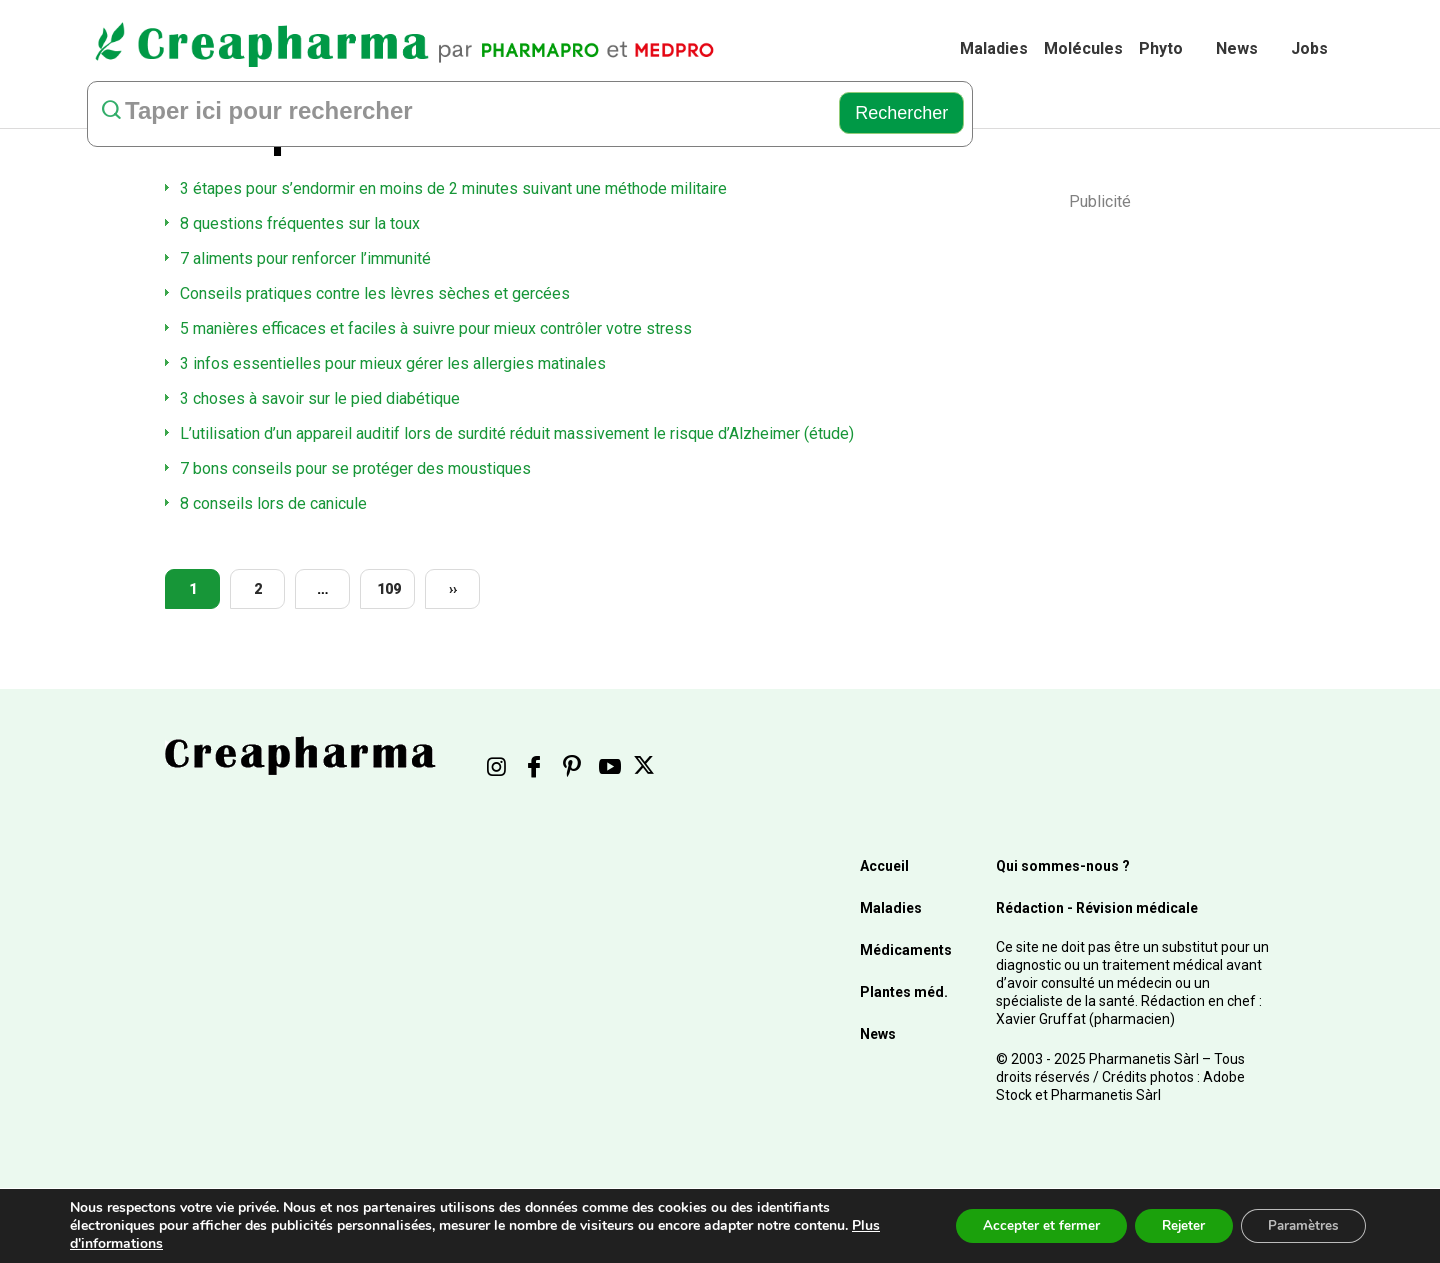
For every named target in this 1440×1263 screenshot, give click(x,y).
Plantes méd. (904, 992)
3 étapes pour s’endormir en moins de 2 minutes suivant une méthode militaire (453, 188)
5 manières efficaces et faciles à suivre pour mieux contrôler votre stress (436, 328)
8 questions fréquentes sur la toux (300, 223)
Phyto (1161, 48)
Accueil (884, 866)
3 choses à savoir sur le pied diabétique (320, 398)
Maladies (994, 48)
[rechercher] (458, 113)
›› (453, 589)
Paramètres (1299, 1225)
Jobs (1309, 48)
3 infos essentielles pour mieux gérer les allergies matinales (393, 363)
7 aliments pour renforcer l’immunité (305, 258)
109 (389, 589)
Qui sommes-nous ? (1063, 866)
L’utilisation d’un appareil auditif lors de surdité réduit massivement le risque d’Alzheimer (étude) (517, 433)
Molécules (1083, 48)
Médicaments (906, 950)
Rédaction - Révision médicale (1097, 908)
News (1237, 48)
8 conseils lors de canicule (273, 503)
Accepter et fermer (1023, 1225)
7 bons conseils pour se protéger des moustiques (355, 468)
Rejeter (1172, 1225)
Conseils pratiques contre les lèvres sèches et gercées (375, 293)
